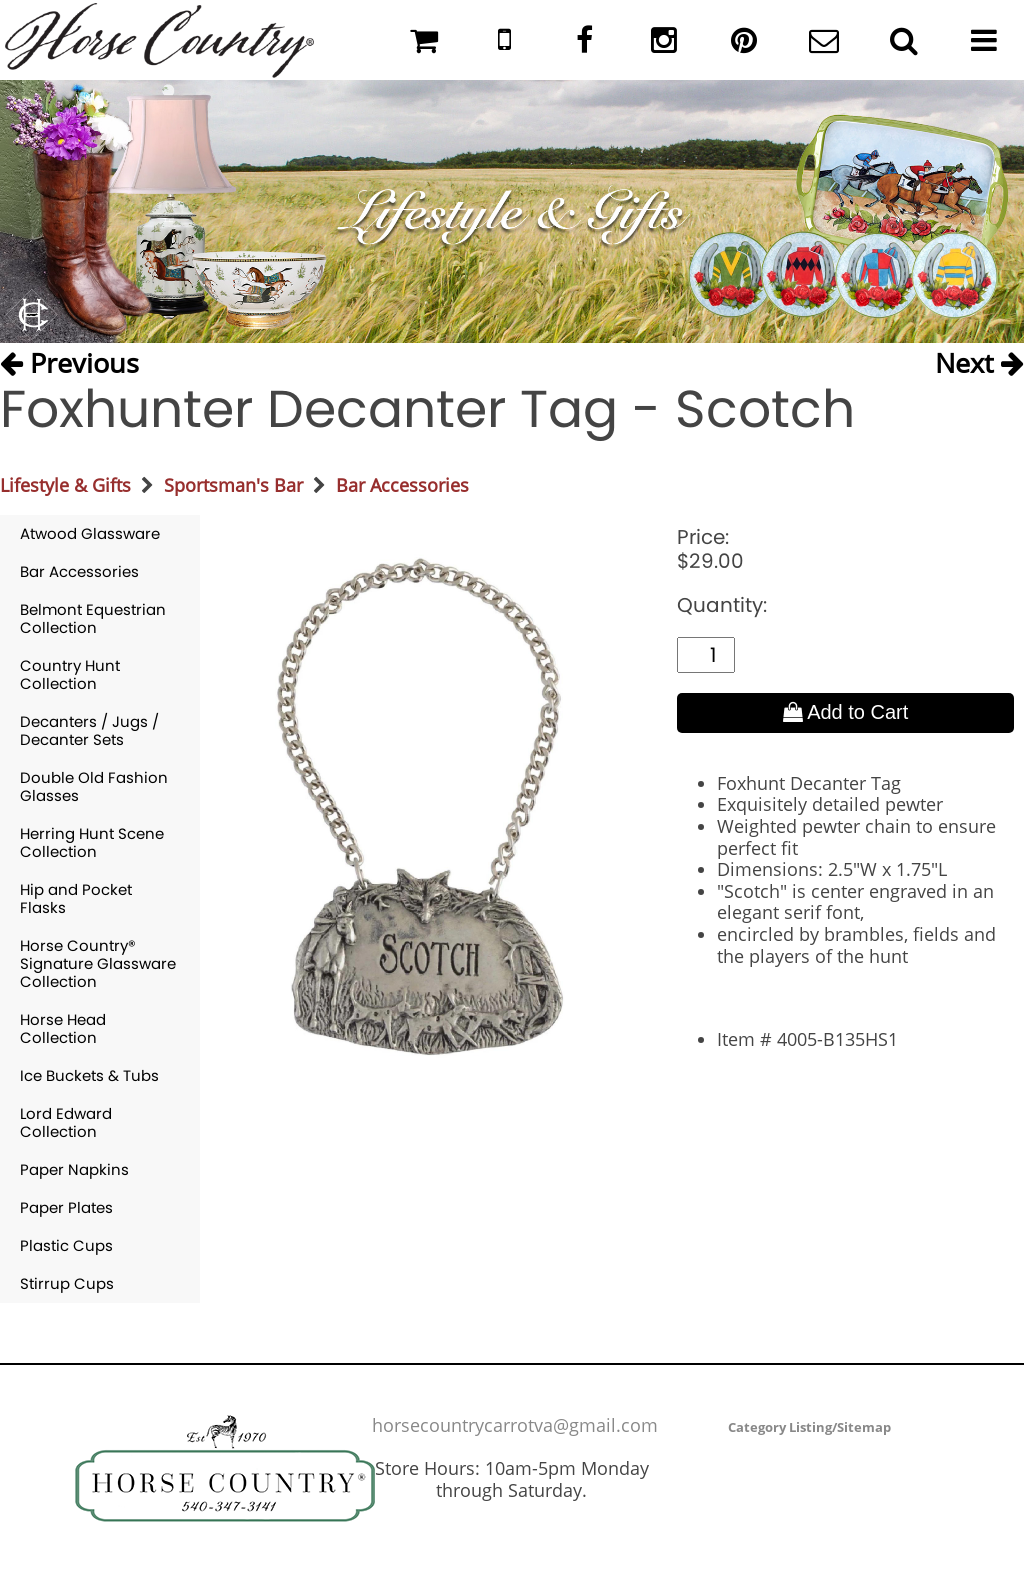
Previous (69, 362)
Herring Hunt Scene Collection (92, 842)
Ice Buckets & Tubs (89, 1075)
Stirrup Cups (67, 1283)
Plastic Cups (66, 1245)
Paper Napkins (74, 1169)
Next (979, 362)
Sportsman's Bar (233, 485)
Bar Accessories (402, 485)
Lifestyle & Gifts (65, 485)
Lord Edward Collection (66, 1122)
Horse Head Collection (63, 1028)
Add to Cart (846, 712)
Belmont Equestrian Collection (93, 618)
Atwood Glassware (90, 533)
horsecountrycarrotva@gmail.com (515, 1425)
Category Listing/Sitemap (809, 1427)
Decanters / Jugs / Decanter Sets (89, 730)
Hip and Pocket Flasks (76, 898)
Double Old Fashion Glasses (94, 786)
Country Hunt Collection (70, 674)
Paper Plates (66, 1207)
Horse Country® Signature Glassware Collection (98, 963)
